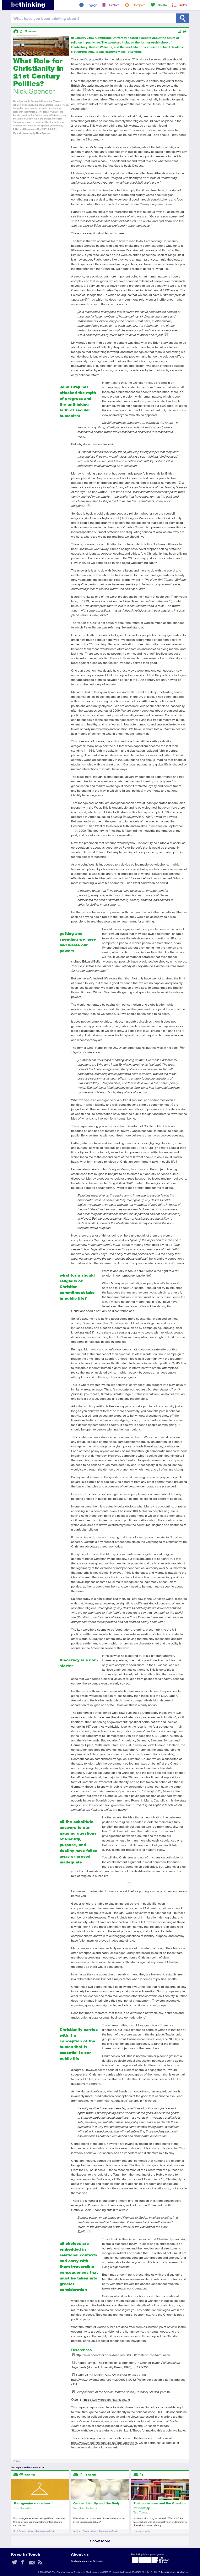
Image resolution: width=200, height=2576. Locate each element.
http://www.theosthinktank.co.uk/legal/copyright (104, 2442)
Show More (100, 2541)
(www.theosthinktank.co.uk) (110, 2399)
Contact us (182, 2572)
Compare (138, 5)
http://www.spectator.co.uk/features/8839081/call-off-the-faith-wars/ (122, 2355)
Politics (16, 2461)
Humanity (137, 2531)
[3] (89, 504)
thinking (28, 4)
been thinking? (46, 18)
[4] (89, 2230)
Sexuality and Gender (45, 2531)
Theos (86, 2399)
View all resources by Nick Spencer (32, 133)
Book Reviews (19, 2531)
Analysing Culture (81, 2531)
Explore (114, 5)
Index (183, 5)
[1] (84, 89)
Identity (31, 2531)
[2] (166, 334)
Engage (92, 5)
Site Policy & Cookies (165, 2572)
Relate (162, 5)
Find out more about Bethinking (87, 2561)
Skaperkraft (79, 2430)
